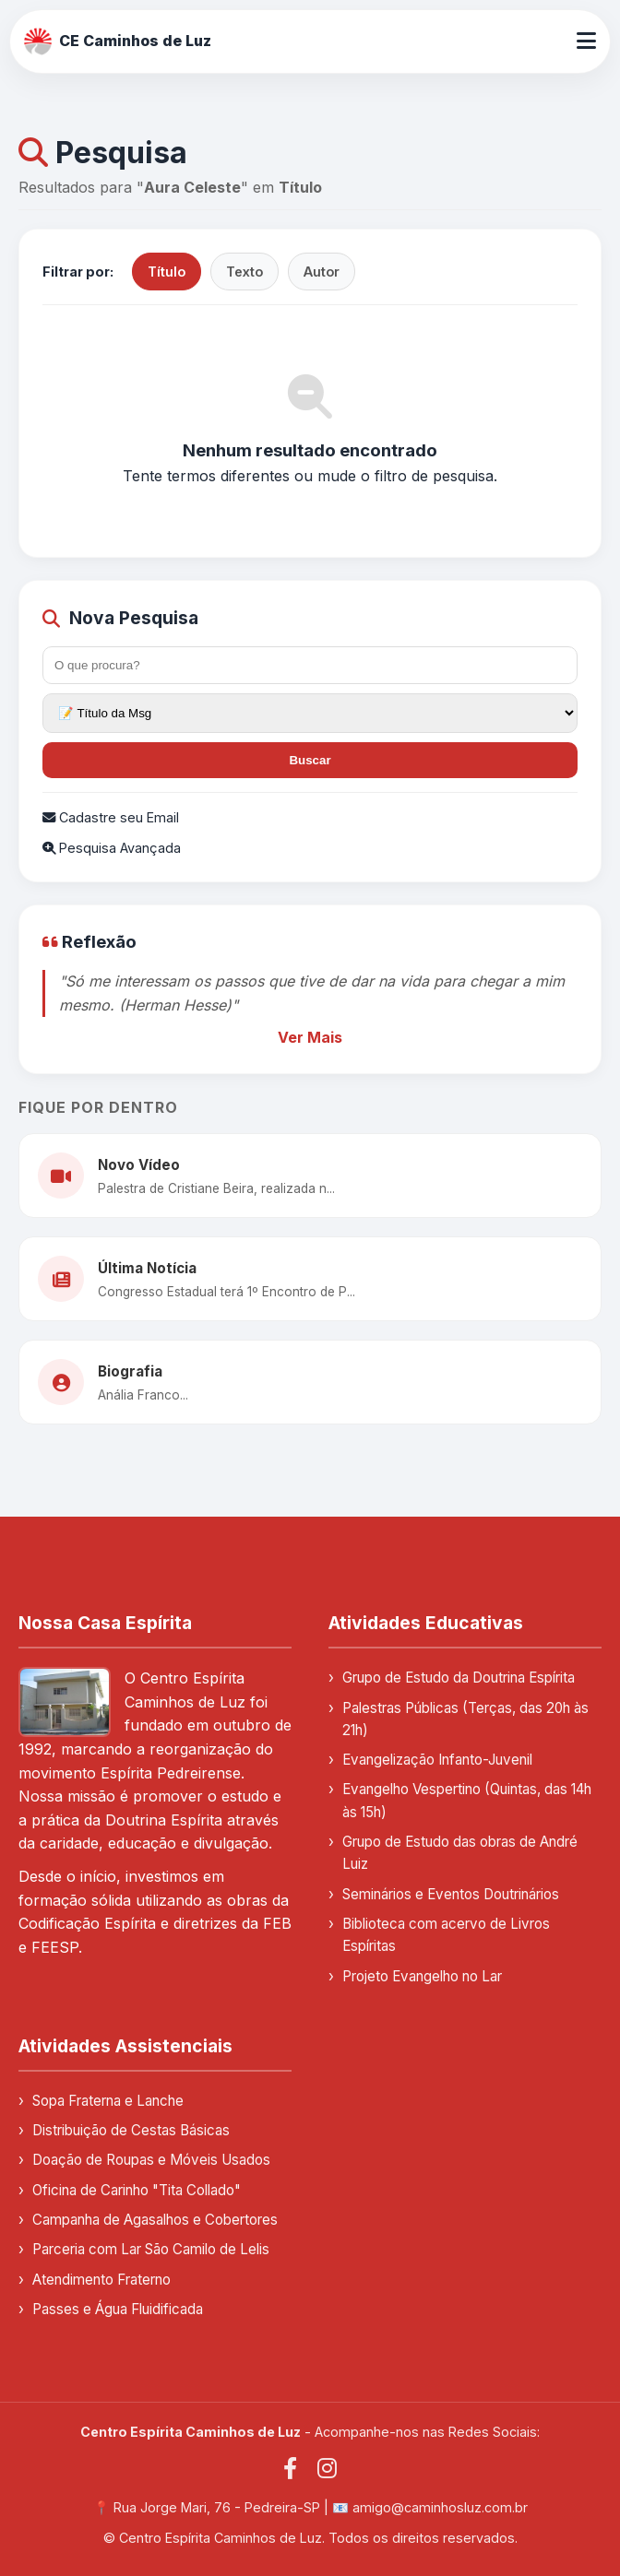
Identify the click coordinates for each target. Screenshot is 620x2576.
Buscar (309, 760)
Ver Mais (310, 1037)
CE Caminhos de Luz (117, 41)
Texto (244, 271)
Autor (322, 271)
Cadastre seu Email (110, 817)
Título (166, 271)
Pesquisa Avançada (111, 848)
